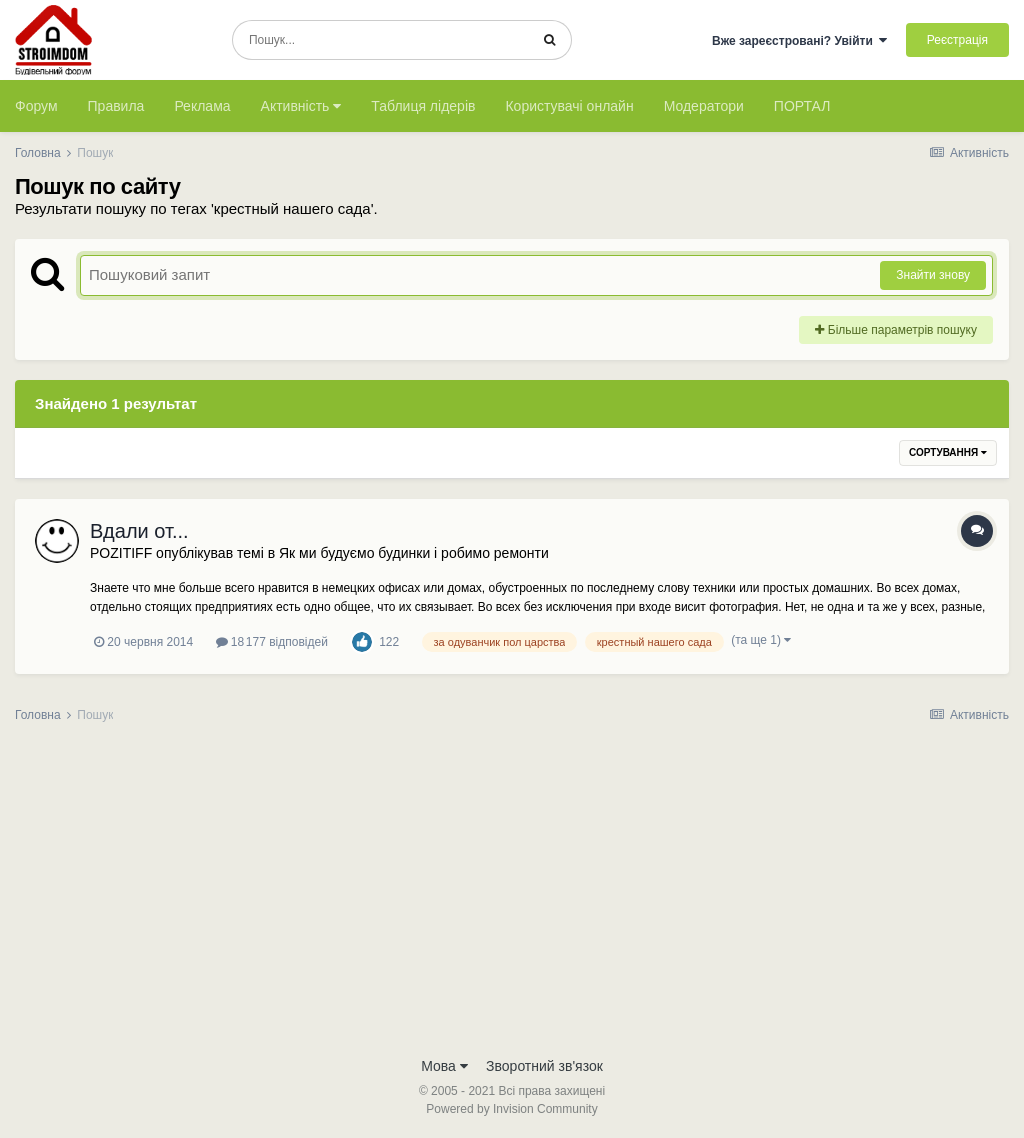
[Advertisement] (512, 896)
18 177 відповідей (272, 642)
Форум (36, 106)
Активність (301, 106)
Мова (444, 1066)
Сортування (948, 452)
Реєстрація (957, 40)
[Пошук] (380, 40)
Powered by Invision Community (511, 1109)
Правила (116, 106)
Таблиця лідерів (423, 106)
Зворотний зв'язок (544, 1066)
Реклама (202, 106)
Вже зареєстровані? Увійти (800, 41)
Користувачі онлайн (569, 106)
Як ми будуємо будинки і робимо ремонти (414, 553)
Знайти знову (933, 275)
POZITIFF (121, 553)
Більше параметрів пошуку (896, 330)
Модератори (704, 106)
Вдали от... (139, 531)
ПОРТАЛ (802, 106)
